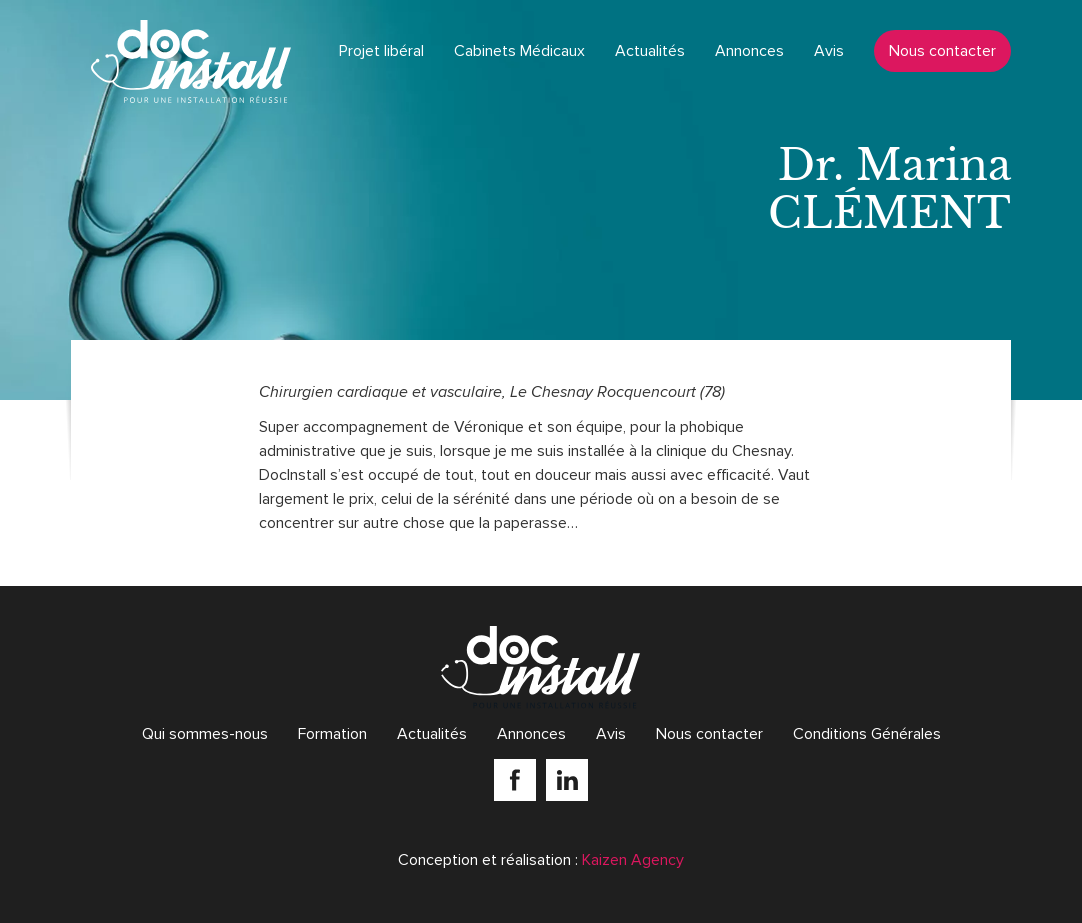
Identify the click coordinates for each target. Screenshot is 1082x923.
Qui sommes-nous (205, 734)
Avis (829, 51)
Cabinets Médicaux (519, 51)
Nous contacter (942, 51)
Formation (332, 734)
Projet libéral (381, 51)
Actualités (650, 51)
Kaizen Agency (633, 860)
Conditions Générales (867, 734)
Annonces (749, 51)
